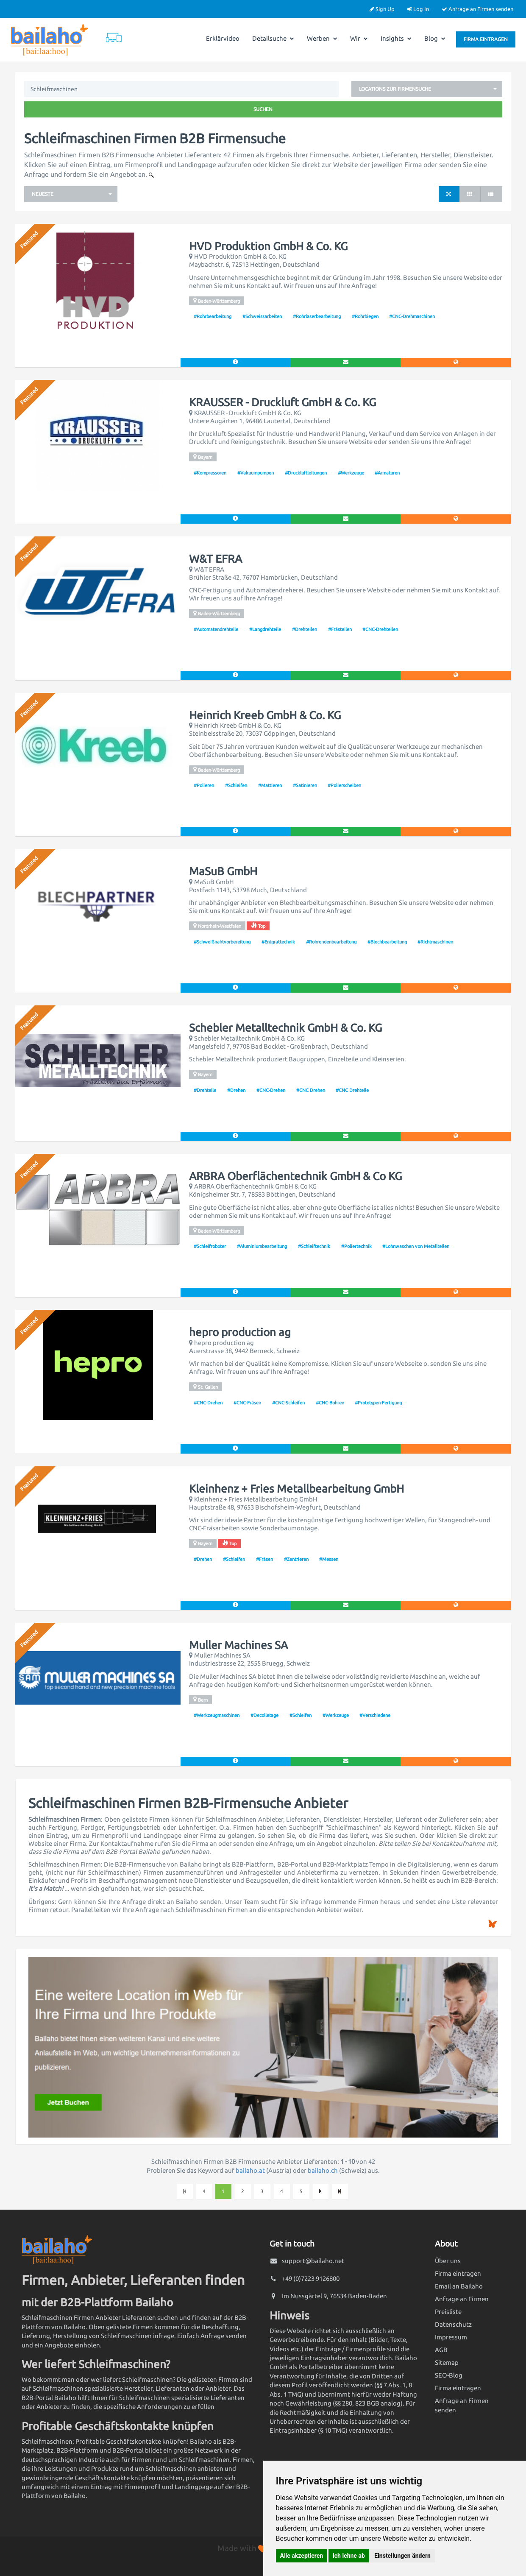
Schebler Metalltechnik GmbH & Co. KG (285, 1028)
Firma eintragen (486, 39)
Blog (434, 38)
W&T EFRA (215, 559)
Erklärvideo (222, 38)
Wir (359, 38)
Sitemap (447, 2362)
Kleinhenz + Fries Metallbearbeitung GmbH (296, 1489)
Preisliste (448, 2311)
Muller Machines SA (238, 1645)
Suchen (263, 109)
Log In (418, 9)
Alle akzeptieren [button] (301, 2555)
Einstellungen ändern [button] (402, 2555)
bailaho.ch (323, 2170)
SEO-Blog (448, 2375)
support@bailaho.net (313, 2260)
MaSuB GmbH (223, 871)
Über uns (448, 2260)
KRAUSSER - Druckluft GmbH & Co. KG (282, 402)
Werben (322, 38)
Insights (396, 38)
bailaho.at (250, 2170)
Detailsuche (273, 38)
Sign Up (382, 9)
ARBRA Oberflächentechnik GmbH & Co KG (295, 1176)
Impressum (451, 2337)
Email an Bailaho (459, 2286)
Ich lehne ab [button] (349, 2555)
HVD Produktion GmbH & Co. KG (268, 246)
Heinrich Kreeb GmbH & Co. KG (265, 715)
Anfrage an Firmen (462, 2298)
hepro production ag (240, 1332)
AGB (441, 2349)
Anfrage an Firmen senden (477, 9)
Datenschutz (453, 2324)
